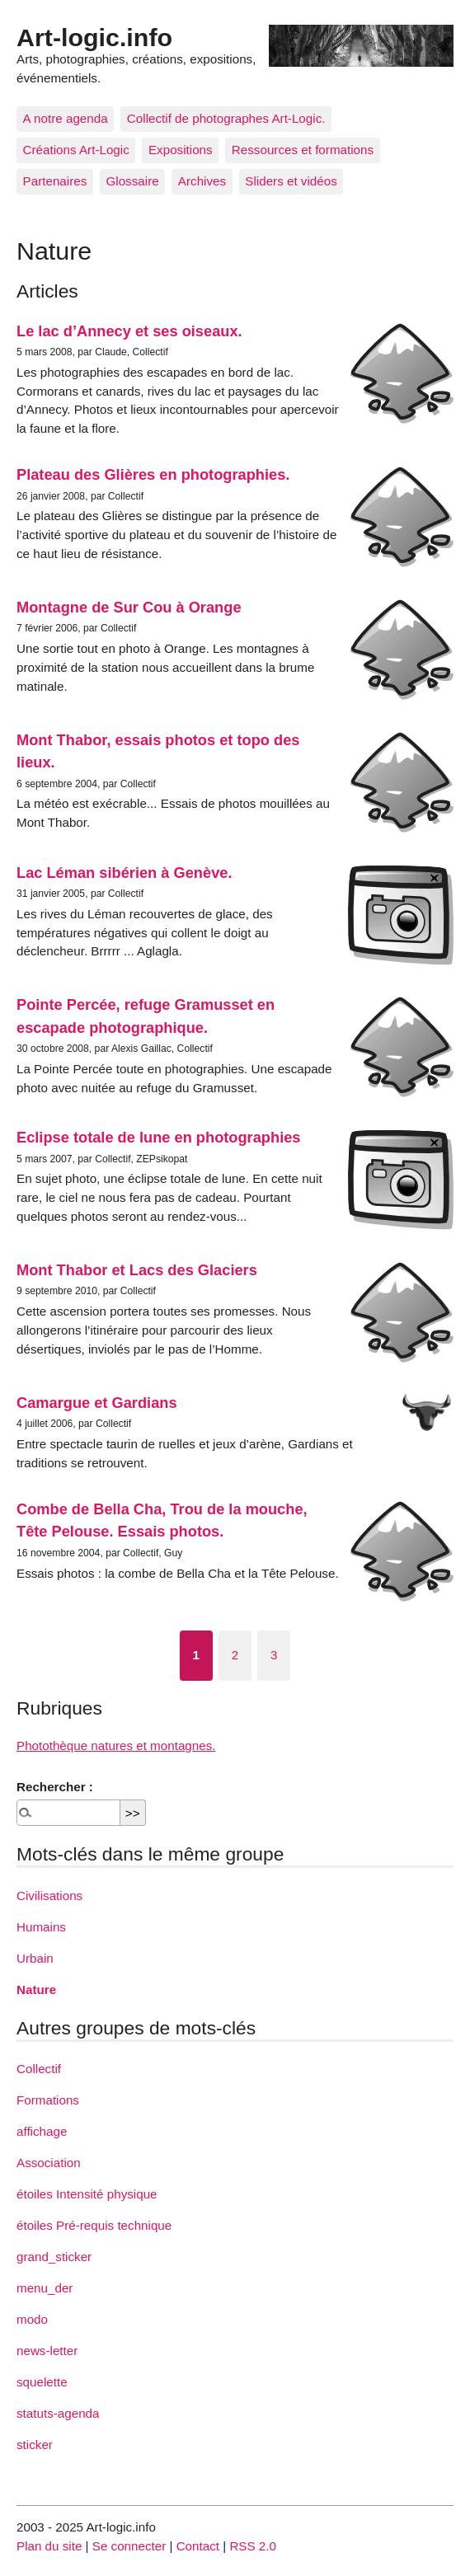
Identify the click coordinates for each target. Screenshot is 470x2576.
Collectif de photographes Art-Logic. (226, 118)
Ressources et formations (303, 150)
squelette (42, 2382)
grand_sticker (54, 2257)
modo (32, 2319)
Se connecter (129, 2546)
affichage (41, 2131)
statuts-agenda (57, 2413)
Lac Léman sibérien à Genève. (124, 872)
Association (48, 2163)
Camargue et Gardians (96, 1402)
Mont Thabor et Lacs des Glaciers (136, 1270)
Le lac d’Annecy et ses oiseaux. (129, 331)
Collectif (38, 2069)
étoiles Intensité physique (86, 2194)
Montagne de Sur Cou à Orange (129, 607)
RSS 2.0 (252, 2546)
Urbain (35, 1958)
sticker (34, 2445)
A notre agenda (65, 118)
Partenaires (55, 181)
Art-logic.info (94, 37)
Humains (41, 1927)
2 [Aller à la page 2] (235, 1655)
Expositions (180, 150)
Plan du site (49, 2546)
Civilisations (49, 1896)
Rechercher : (54, 1787)
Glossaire (132, 181)
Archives (202, 181)
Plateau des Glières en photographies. (152, 474)
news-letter (47, 2351)
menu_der (44, 2288)
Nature (36, 1989)
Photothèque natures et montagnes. (116, 1745)
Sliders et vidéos (290, 181)
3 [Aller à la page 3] (273, 1655)
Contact (197, 2546)
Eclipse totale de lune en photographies (158, 1137)
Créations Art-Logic (76, 150)
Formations (47, 2100)
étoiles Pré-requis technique (94, 2225)
